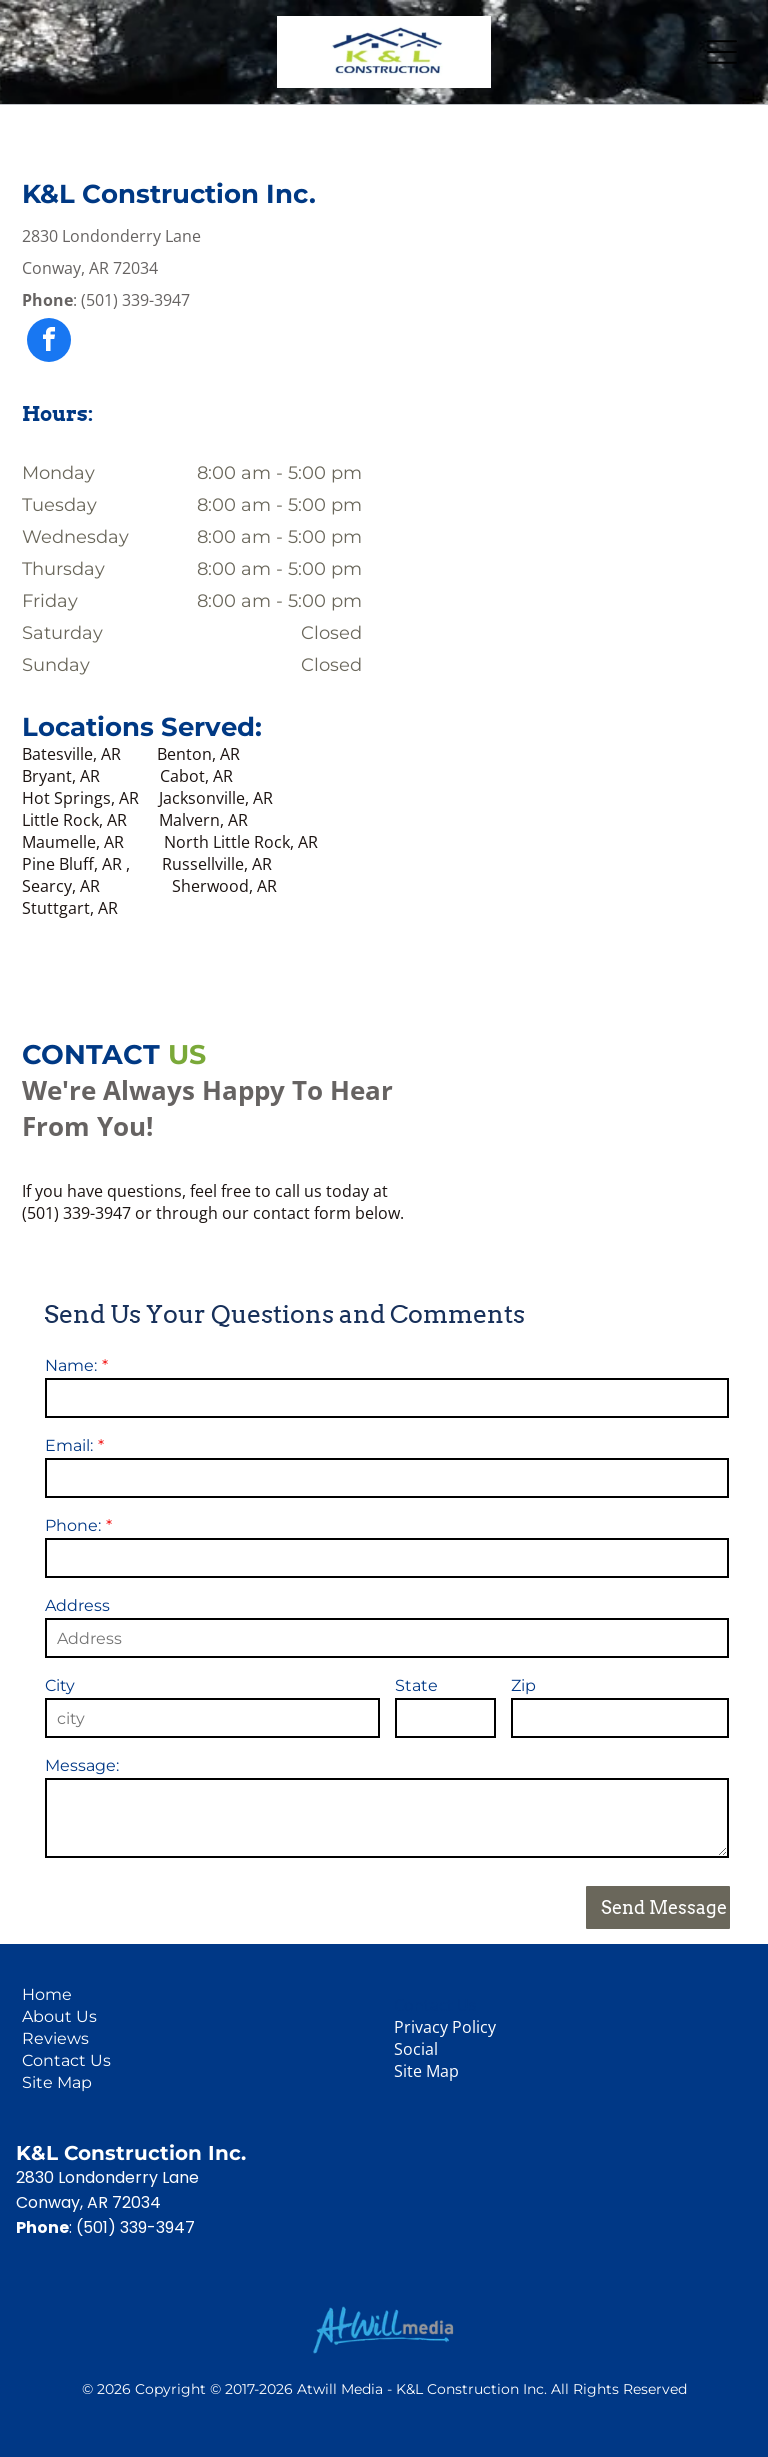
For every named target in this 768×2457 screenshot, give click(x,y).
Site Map (57, 2082)
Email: (69, 1445)
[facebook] (49, 342)
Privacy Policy (445, 2027)
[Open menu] (722, 52)
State (416, 1685)
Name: (71, 1365)
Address (77, 1605)
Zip (523, 1685)
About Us (59, 2016)
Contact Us (66, 2060)
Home (47, 1994)
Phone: (73, 1525)
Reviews (55, 2038)
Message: (82, 1765)
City (60, 1685)
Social (416, 2049)
